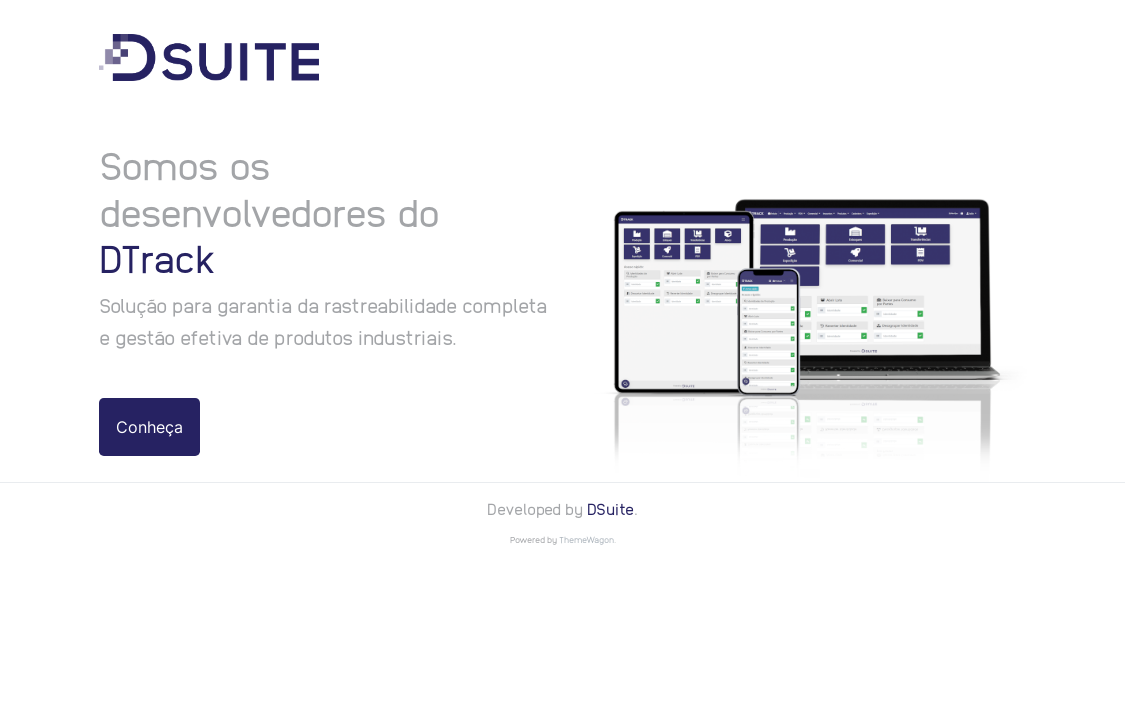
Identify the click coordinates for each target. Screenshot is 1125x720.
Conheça (149, 427)
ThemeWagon (586, 539)
